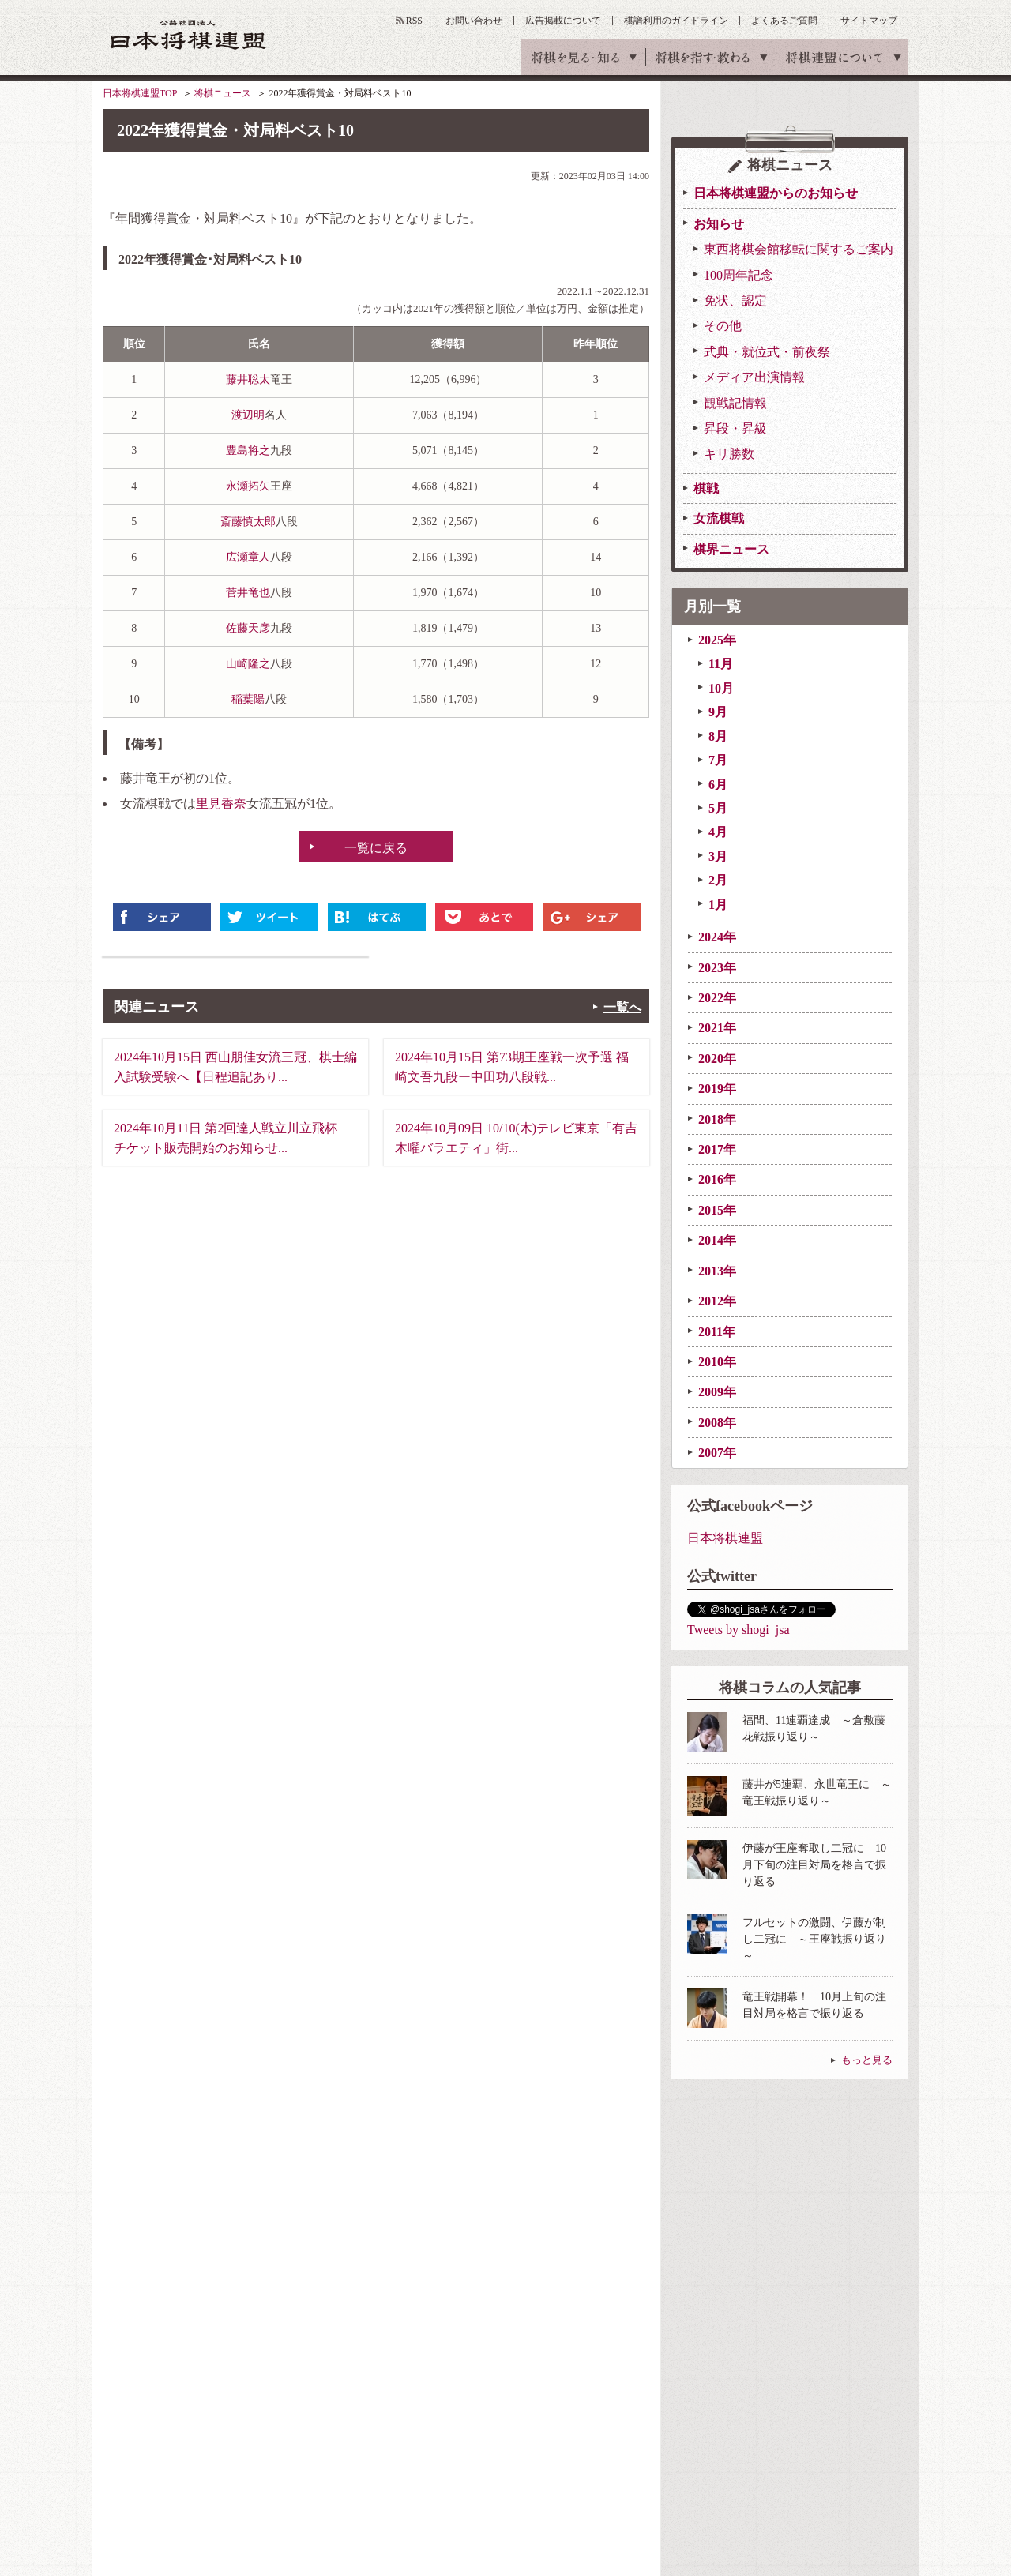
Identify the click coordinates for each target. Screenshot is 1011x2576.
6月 (717, 784)
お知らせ (718, 224)
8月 (717, 736)
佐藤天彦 (248, 628)
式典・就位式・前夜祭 (767, 352)
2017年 (717, 1149)
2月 (717, 880)
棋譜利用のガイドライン (676, 20)
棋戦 (706, 488)
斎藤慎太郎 (248, 522)
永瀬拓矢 (248, 486)
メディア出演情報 (754, 377)
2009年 (717, 1392)
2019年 (717, 1088)
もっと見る (867, 2060)
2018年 (717, 1119)
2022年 (717, 997)
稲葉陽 (248, 699)
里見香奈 (221, 803)
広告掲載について (563, 20)
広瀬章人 (248, 557)
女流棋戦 (718, 518)
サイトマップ (868, 20)
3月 (717, 856)
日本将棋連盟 (725, 1538)
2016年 (717, 1179)
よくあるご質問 (784, 20)
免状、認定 (735, 300)
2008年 (717, 1422)
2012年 (717, 1301)
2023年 (717, 967)
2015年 (717, 1210)
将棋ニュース (222, 93)
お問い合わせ (473, 20)
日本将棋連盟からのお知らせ (775, 193)
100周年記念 (738, 275)
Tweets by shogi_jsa (738, 1629)
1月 (717, 904)
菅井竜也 (248, 593)
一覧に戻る (376, 847)
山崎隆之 (248, 664)
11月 (720, 663)
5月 (717, 808)
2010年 (717, 1362)
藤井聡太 (248, 379)
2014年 (717, 1240)
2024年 (717, 937)
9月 (717, 712)
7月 (717, 760)
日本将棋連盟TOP (140, 93)
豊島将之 (248, 450)
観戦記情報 (735, 403)
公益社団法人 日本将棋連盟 (189, 34)
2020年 (717, 1058)
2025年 (717, 640)
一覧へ (622, 1007)
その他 (723, 325)
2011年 (716, 1332)
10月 (721, 688)
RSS (414, 20)
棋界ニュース (731, 549)
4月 (717, 832)
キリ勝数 (729, 453)
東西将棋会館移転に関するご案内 (798, 249)
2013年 (717, 1271)
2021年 (717, 1028)
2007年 (717, 1452)
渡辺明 (248, 415)
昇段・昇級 (735, 428)
